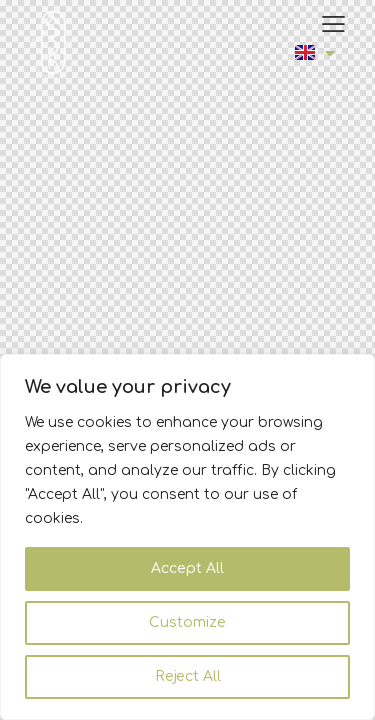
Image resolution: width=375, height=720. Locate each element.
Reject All (188, 676)
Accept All (187, 568)
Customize (187, 622)
